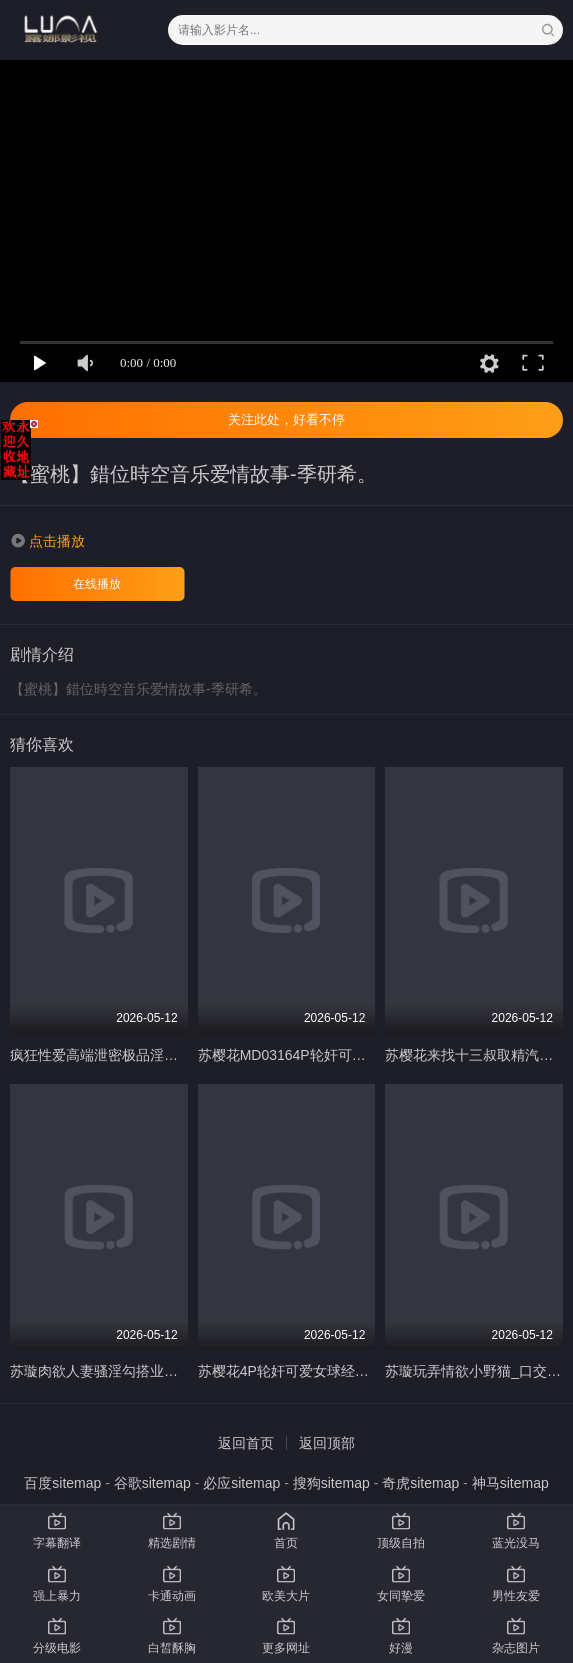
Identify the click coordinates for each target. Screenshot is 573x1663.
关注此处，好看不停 (286, 419)
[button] (47, 541)
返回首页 (246, 1443)
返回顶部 (327, 1443)
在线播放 (97, 584)
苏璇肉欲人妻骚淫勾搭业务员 (101, 1371)
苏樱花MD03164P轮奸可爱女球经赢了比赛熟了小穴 (359, 1055)
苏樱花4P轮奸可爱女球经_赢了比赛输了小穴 (336, 1371)
